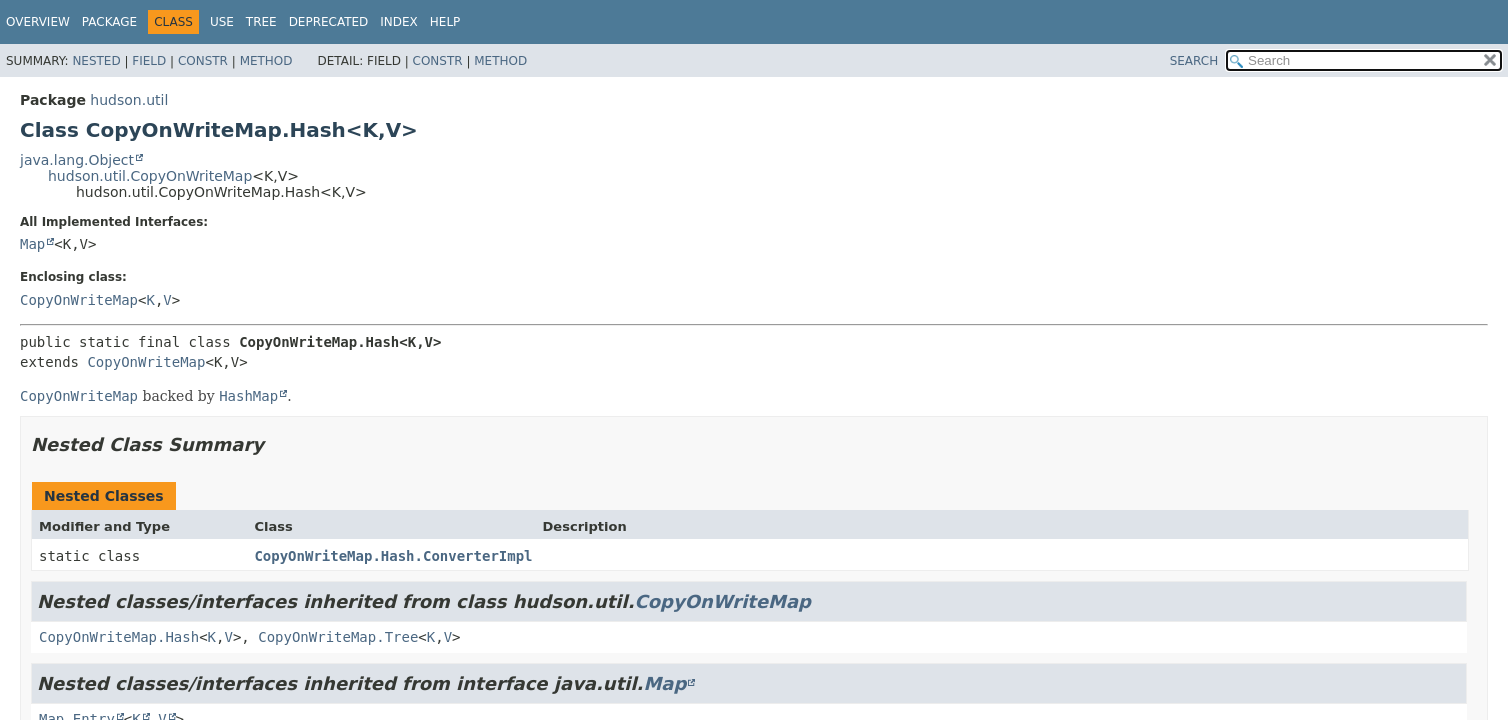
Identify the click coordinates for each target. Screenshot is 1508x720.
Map (32, 244)
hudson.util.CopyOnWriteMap (150, 176)
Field (149, 61)
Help (445, 22)
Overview (38, 22)
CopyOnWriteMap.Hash (119, 637)
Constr (203, 61)
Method (266, 61)
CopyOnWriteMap (79, 300)
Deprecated (329, 22)
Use (222, 22)
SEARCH (1194, 61)
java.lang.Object (77, 160)
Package (109, 22)
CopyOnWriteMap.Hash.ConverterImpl (393, 556)
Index (399, 22)
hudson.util (129, 100)
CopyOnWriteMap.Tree (338, 637)
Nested (96, 61)
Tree (261, 22)
